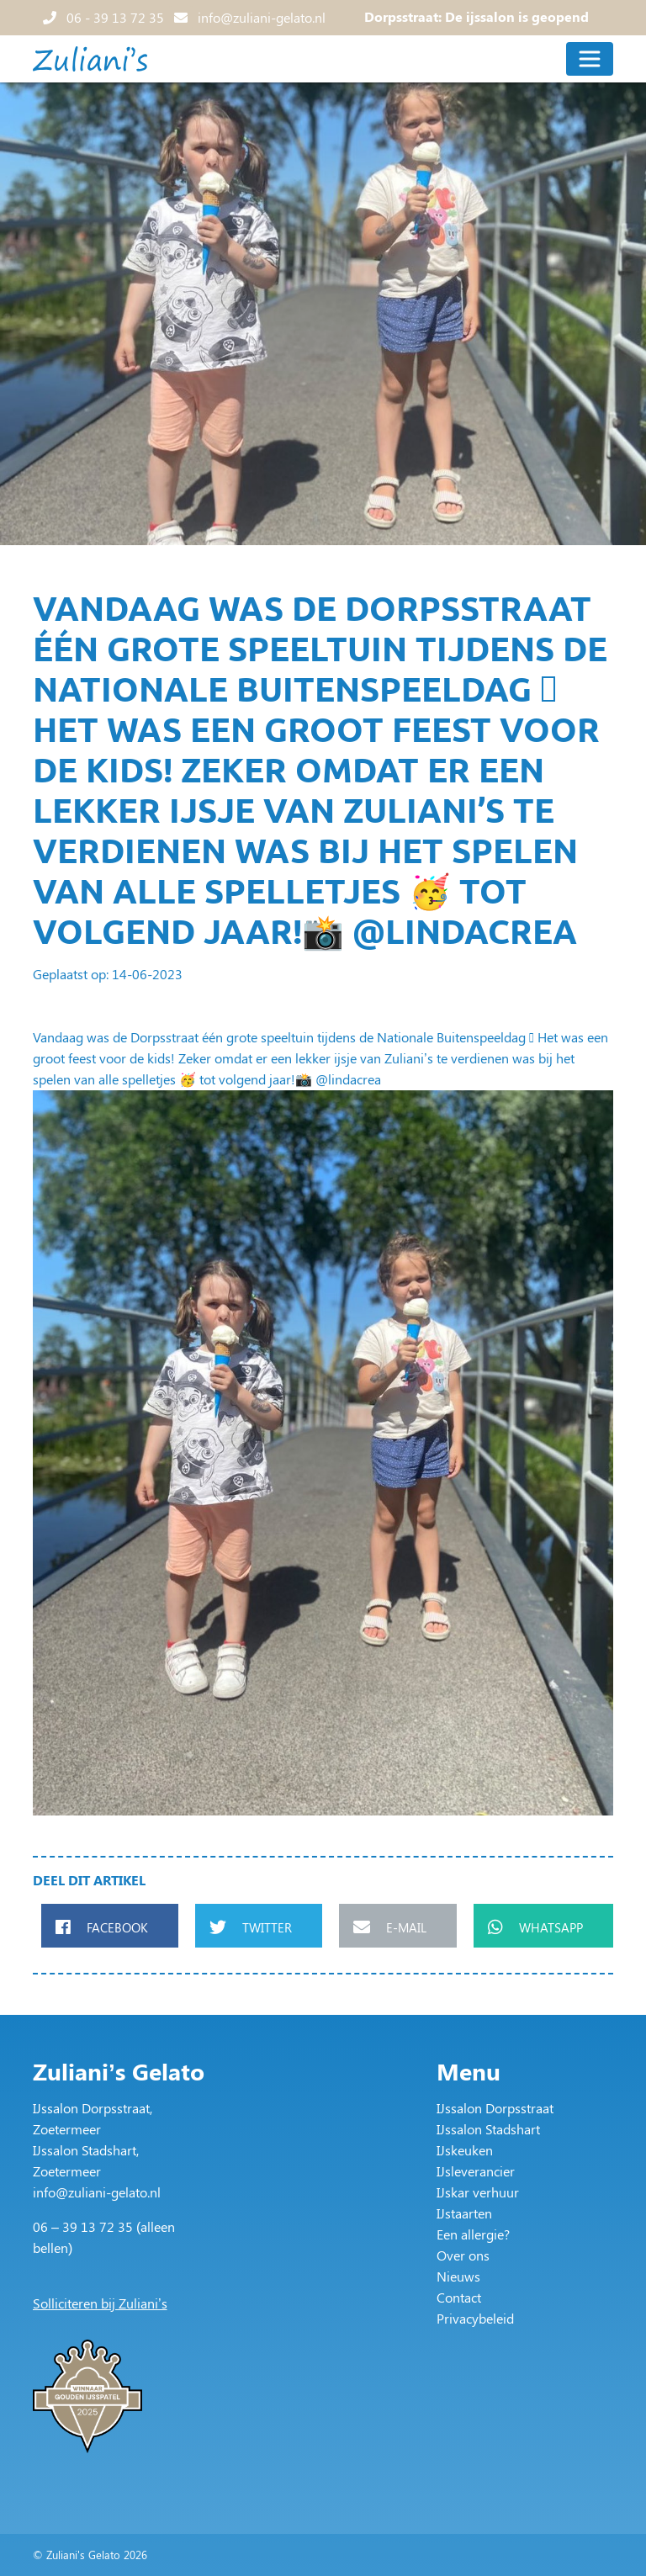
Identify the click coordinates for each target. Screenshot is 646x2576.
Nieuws (458, 2276)
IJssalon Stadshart (488, 2129)
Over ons (463, 2255)
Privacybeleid (475, 2318)
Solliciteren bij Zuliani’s (100, 2303)
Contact (459, 2297)
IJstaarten (464, 2213)
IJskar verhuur (478, 2192)
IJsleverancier (476, 2171)
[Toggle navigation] (589, 59)
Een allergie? (473, 2234)
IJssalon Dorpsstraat (495, 2108)
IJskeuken (465, 2150)
